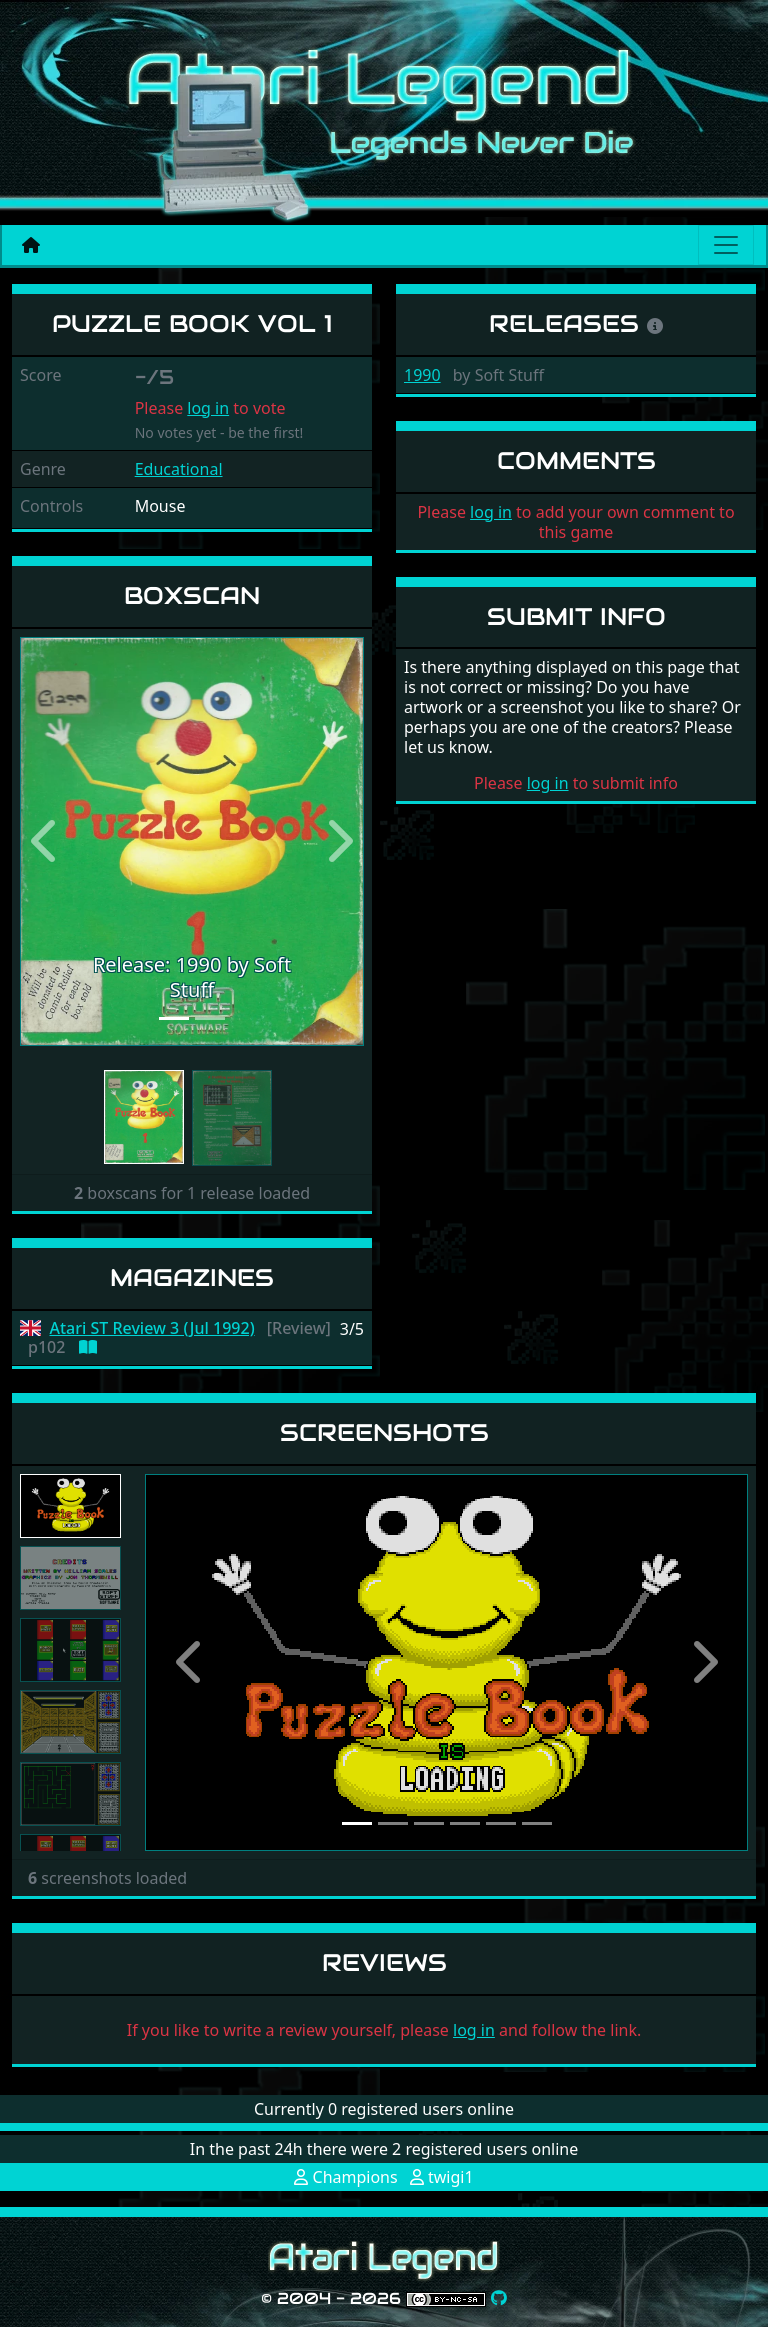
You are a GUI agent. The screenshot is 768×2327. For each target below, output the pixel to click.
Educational (179, 469)
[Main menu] (726, 245)
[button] (46, 841)
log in (208, 408)
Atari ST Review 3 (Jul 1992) (152, 1328)
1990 (422, 375)
